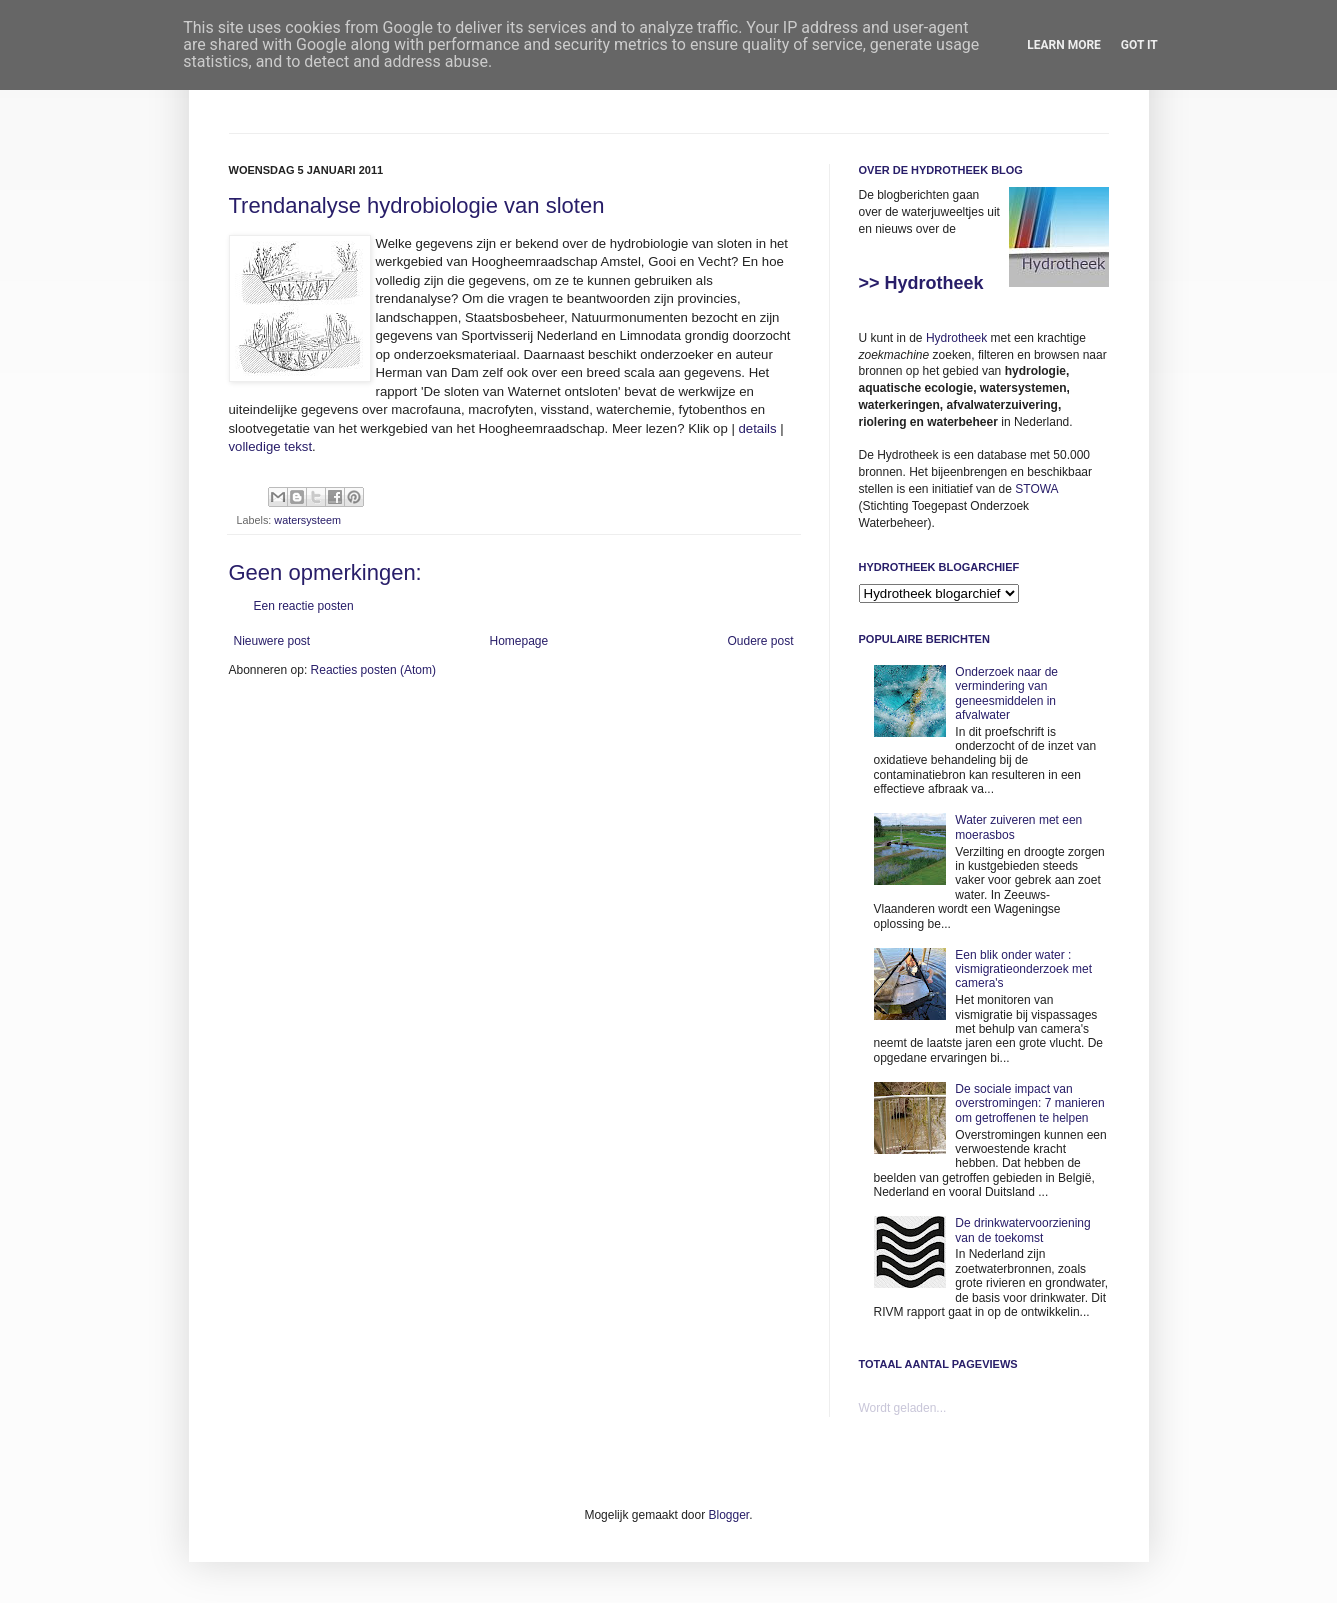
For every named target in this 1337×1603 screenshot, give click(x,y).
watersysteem (307, 520)
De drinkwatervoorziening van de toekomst (1022, 1230)
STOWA (1036, 489)
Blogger (729, 1515)
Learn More (1064, 45)
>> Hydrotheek (921, 283)
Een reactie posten (304, 606)
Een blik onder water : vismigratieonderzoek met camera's (1023, 969)
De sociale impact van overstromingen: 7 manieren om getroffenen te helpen (1029, 1103)
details (758, 428)
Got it (1139, 45)
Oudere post (760, 641)
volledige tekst (271, 446)
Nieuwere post (272, 641)
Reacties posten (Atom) (373, 670)
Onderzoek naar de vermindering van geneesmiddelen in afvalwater (1006, 693)
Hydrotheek (956, 338)
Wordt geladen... (903, 1408)
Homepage (518, 641)
